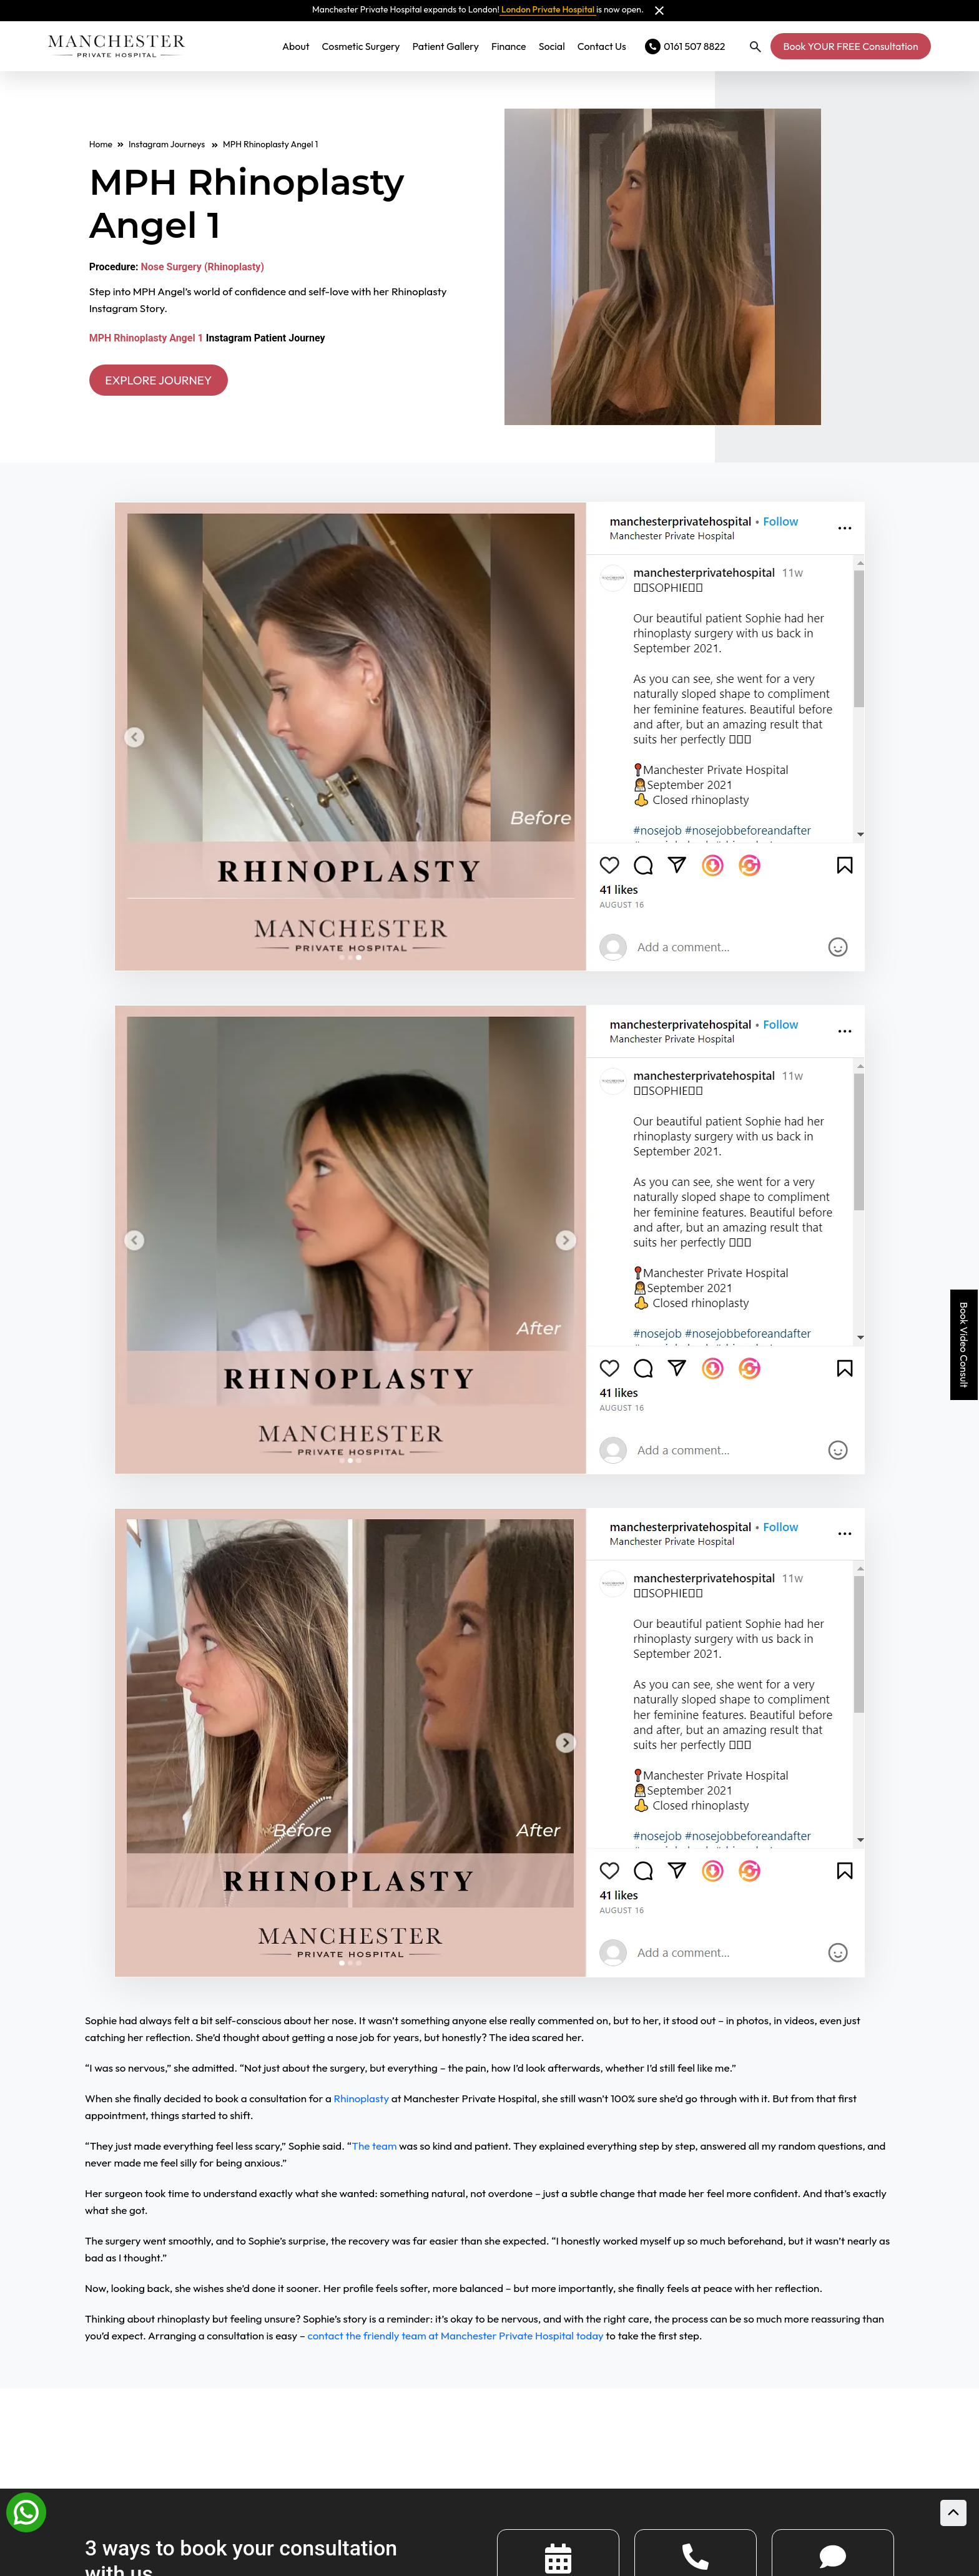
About (296, 46)
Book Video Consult (964, 1345)
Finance (508, 46)
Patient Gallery (446, 46)
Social (552, 46)
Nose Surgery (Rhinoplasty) (202, 266)
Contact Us (602, 46)
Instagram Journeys (173, 144)
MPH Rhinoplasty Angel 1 (146, 338)
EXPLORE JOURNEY (163, 380)
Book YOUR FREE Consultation (850, 46)
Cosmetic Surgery (361, 46)
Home (100, 144)
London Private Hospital (547, 9)
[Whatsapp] (26, 2511)
